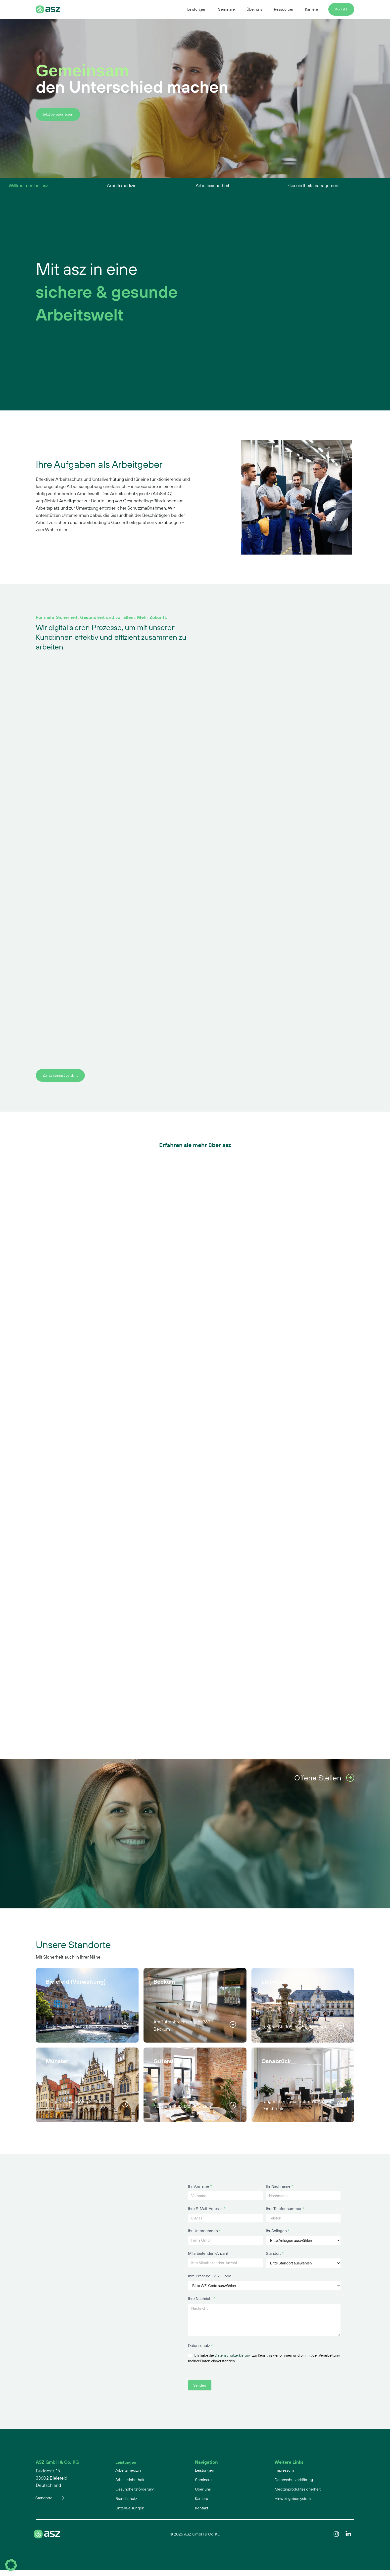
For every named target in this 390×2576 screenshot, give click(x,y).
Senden (199, 2387)
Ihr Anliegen (278, 2232)
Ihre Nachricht (201, 2300)
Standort (275, 2255)
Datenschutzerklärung (233, 2357)
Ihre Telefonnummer (285, 2210)
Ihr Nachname (279, 2188)
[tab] (49, 186)
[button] (11, 2565)
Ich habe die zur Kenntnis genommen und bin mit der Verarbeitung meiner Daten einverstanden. (264, 2360)
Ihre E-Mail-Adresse (206, 2210)
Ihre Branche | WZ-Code (209, 2278)
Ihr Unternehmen (204, 2232)
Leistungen (127, 2464)
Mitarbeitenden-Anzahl (208, 2255)
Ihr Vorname (200, 2188)
